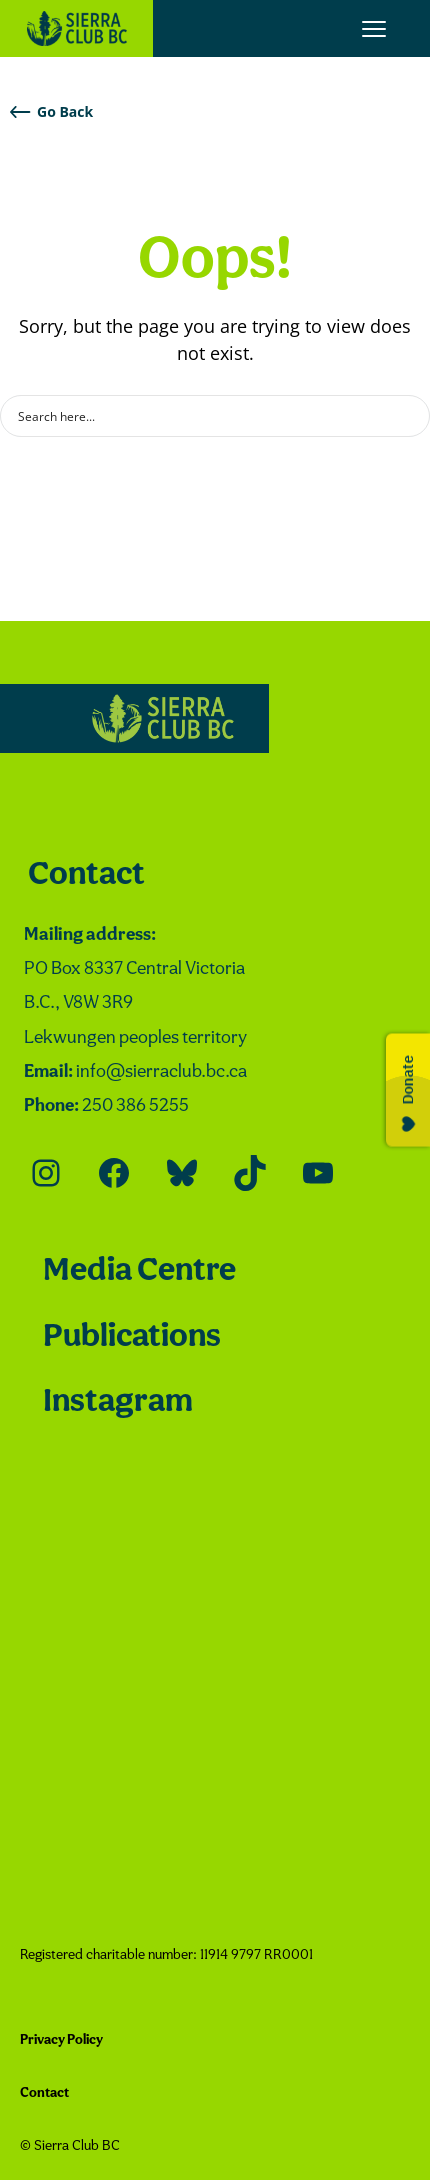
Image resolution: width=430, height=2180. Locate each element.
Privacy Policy (61, 2040)
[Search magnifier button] (409, 416)
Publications (132, 1337)
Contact (86, 875)
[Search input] (202, 416)
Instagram (118, 1402)
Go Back (51, 111)
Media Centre (139, 1271)
